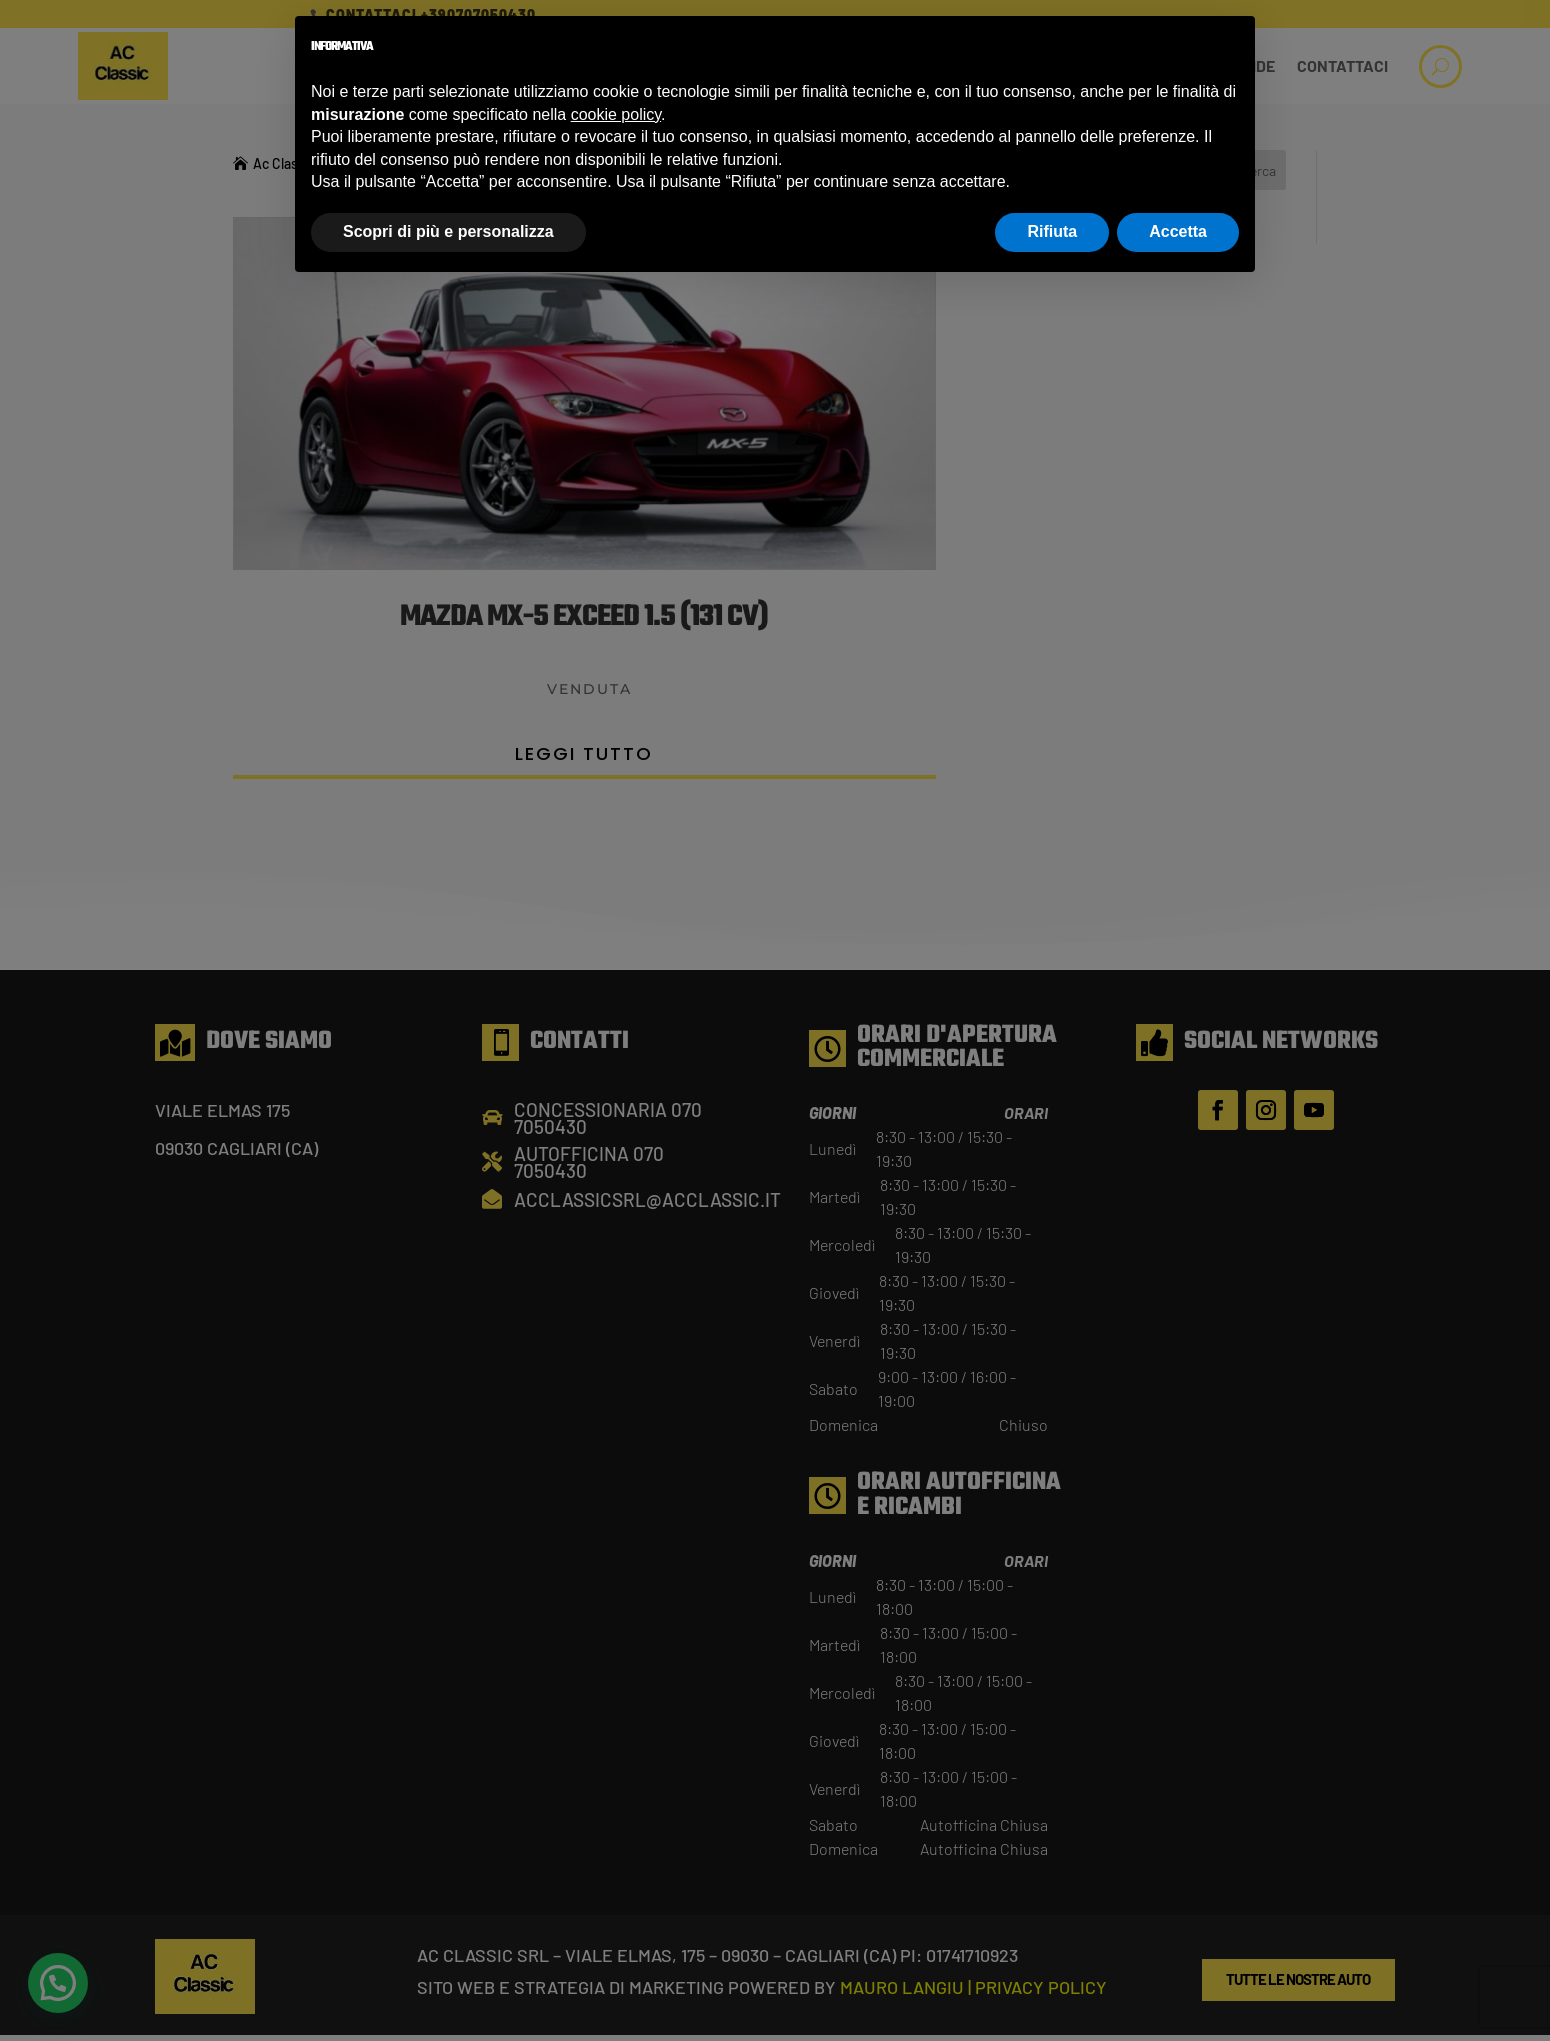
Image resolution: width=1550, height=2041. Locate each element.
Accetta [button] (1178, 231)
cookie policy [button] (616, 114)
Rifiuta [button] (1052, 231)
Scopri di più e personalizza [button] (448, 231)
